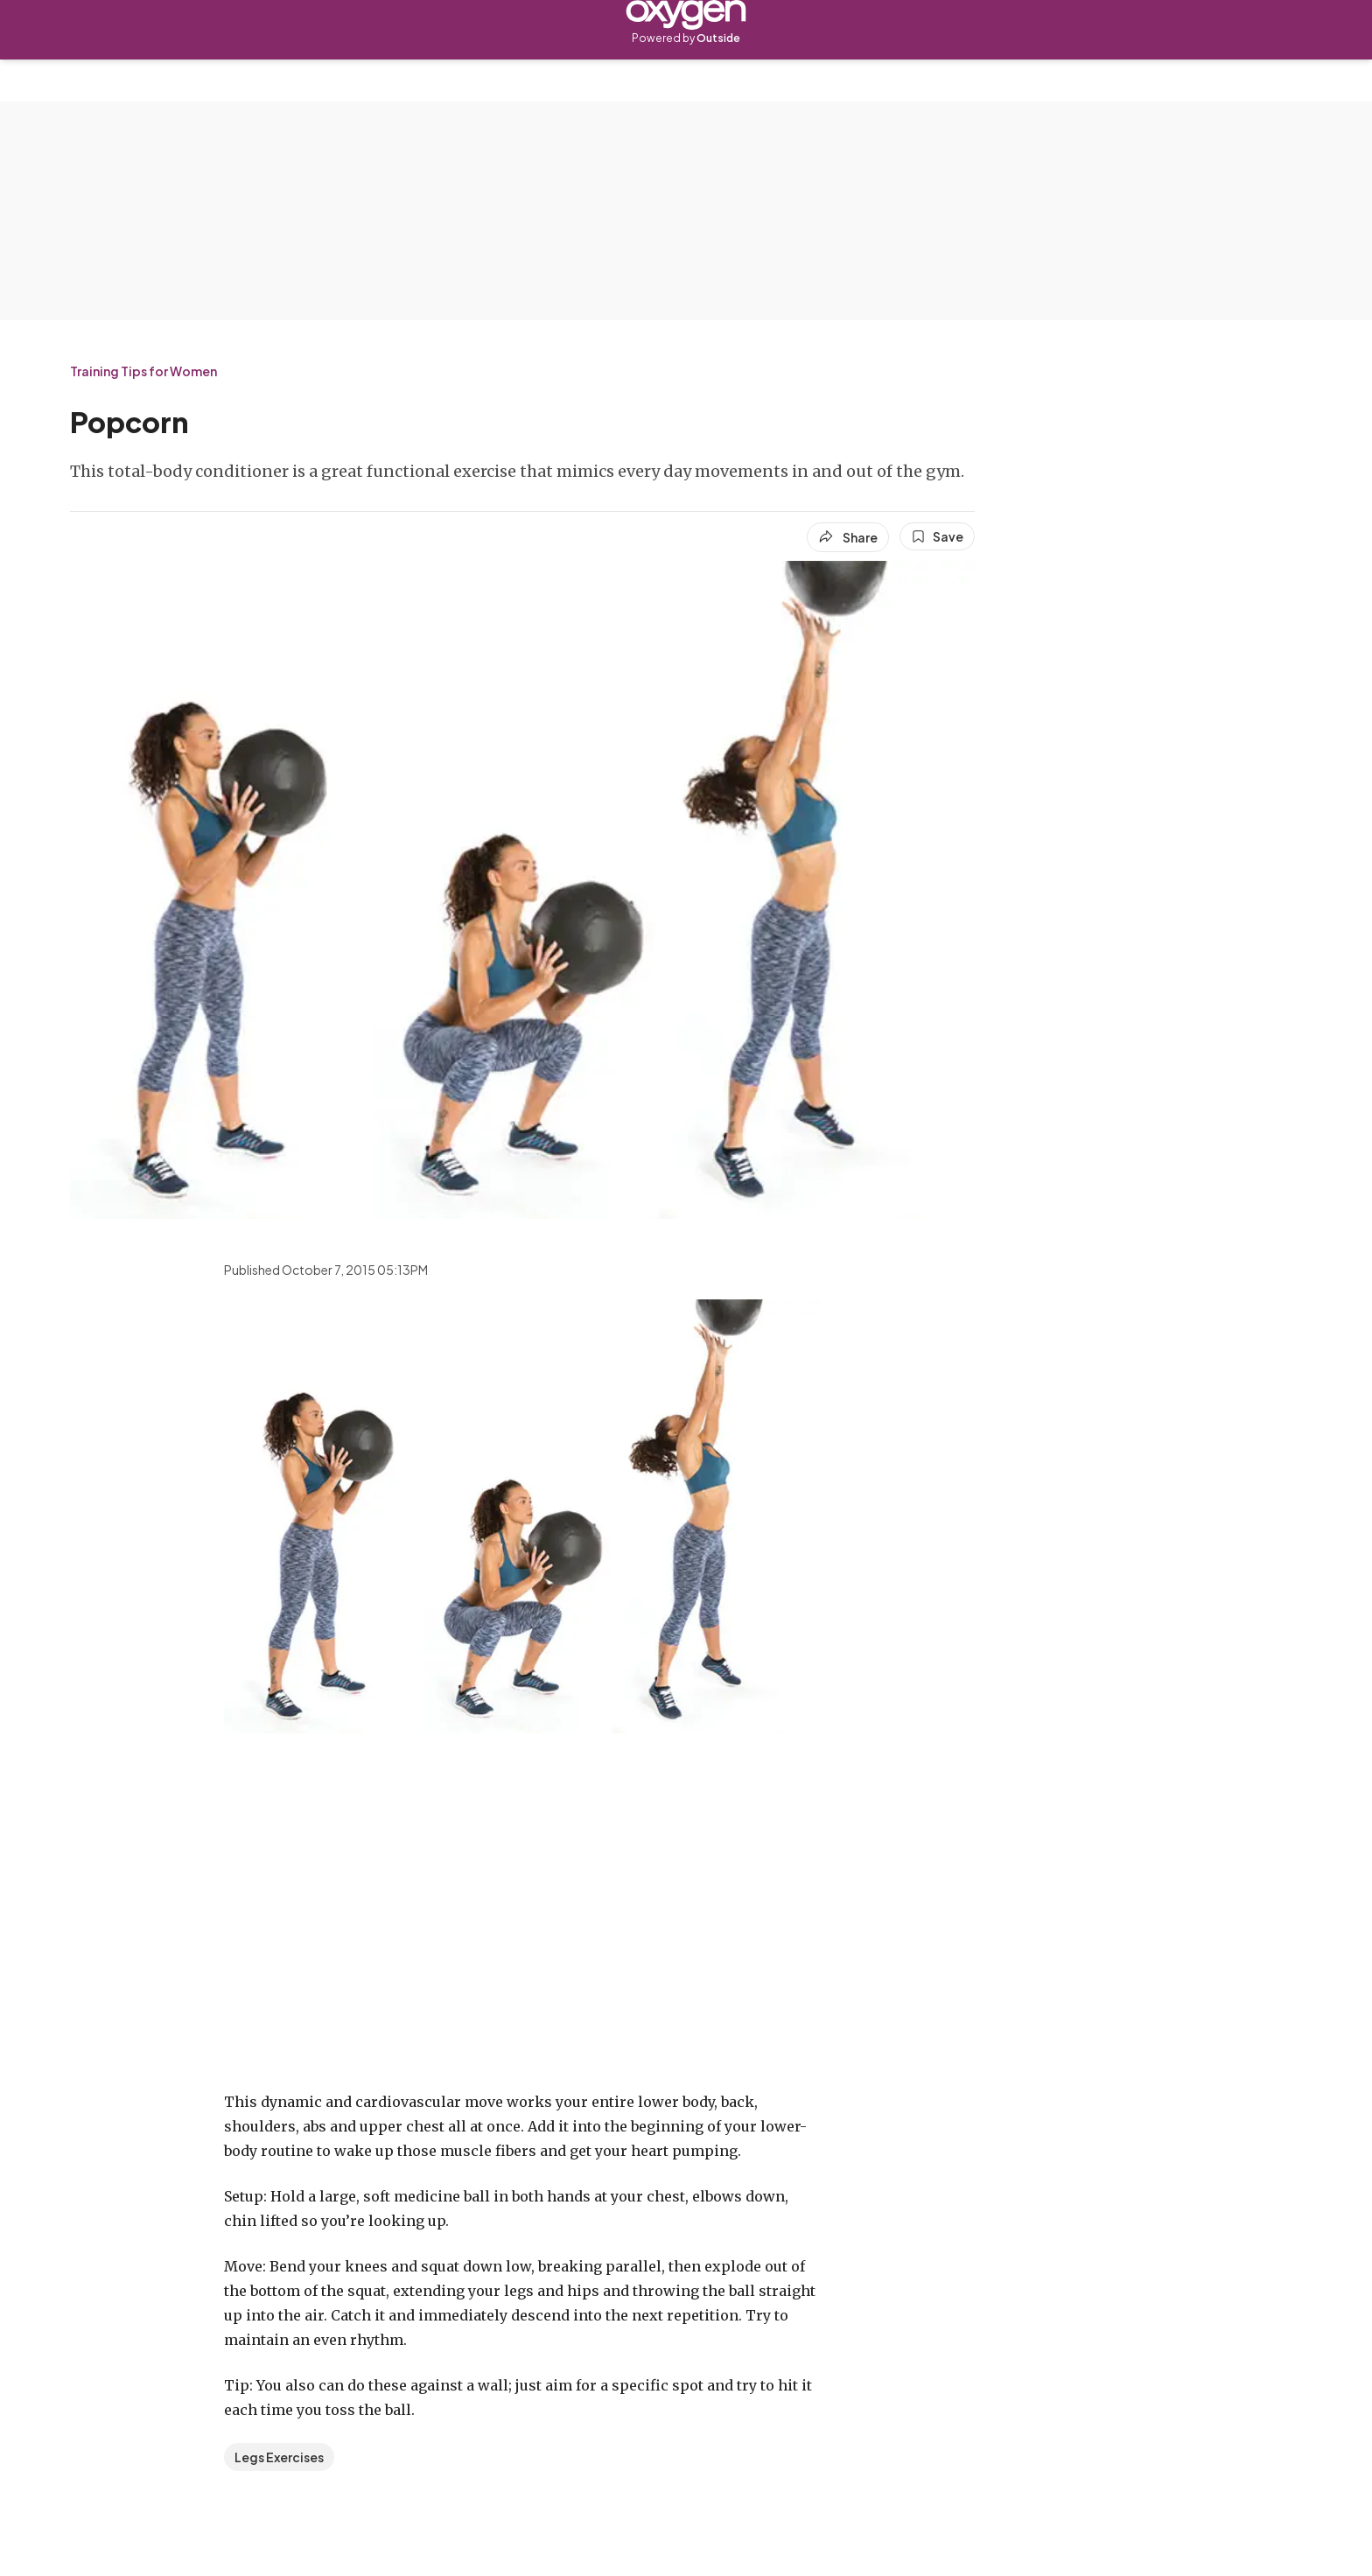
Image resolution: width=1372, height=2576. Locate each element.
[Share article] (848, 537)
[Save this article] (937, 536)
